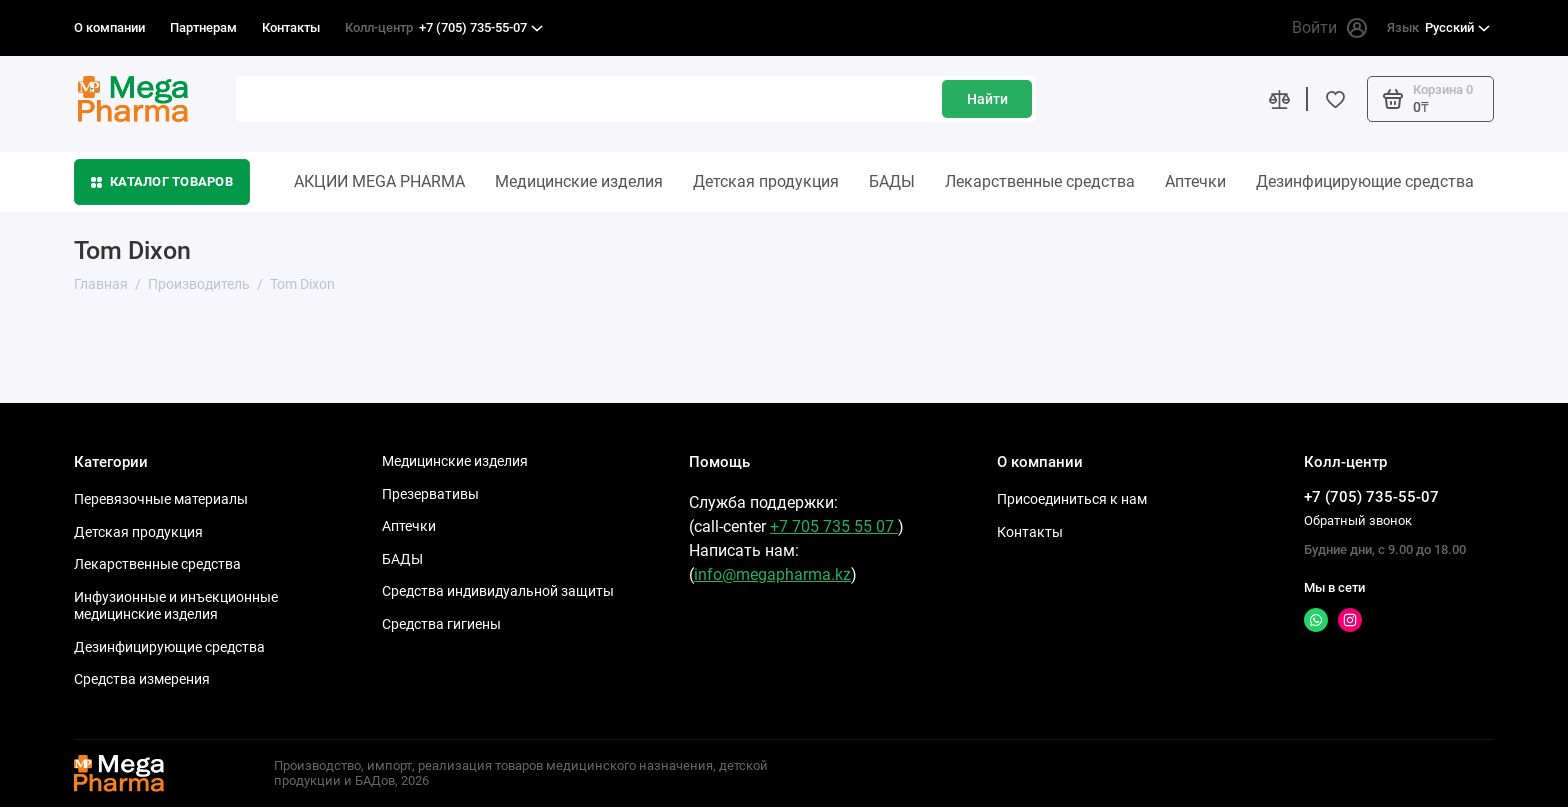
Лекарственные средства (1040, 181)
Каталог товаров (162, 181)
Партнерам (203, 27)
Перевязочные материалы (161, 499)
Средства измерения (142, 679)
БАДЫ (892, 181)
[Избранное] (1335, 99)
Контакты (291, 27)
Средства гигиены (441, 624)
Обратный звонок (1358, 520)
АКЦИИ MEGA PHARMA (379, 181)
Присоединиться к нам (1072, 499)
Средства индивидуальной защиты (498, 591)
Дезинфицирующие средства (1365, 181)
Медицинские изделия (579, 181)
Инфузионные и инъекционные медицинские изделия (176, 606)
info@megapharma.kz (772, 574)
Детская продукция (766, 181)
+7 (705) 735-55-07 (444, 28)
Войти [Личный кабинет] (1329, 28)
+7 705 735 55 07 (834, 526)
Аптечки (1195, 181)
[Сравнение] (1279, 99)
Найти (987, 99)
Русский (1438, 28)
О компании (109, 27)
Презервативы (430, 494)
